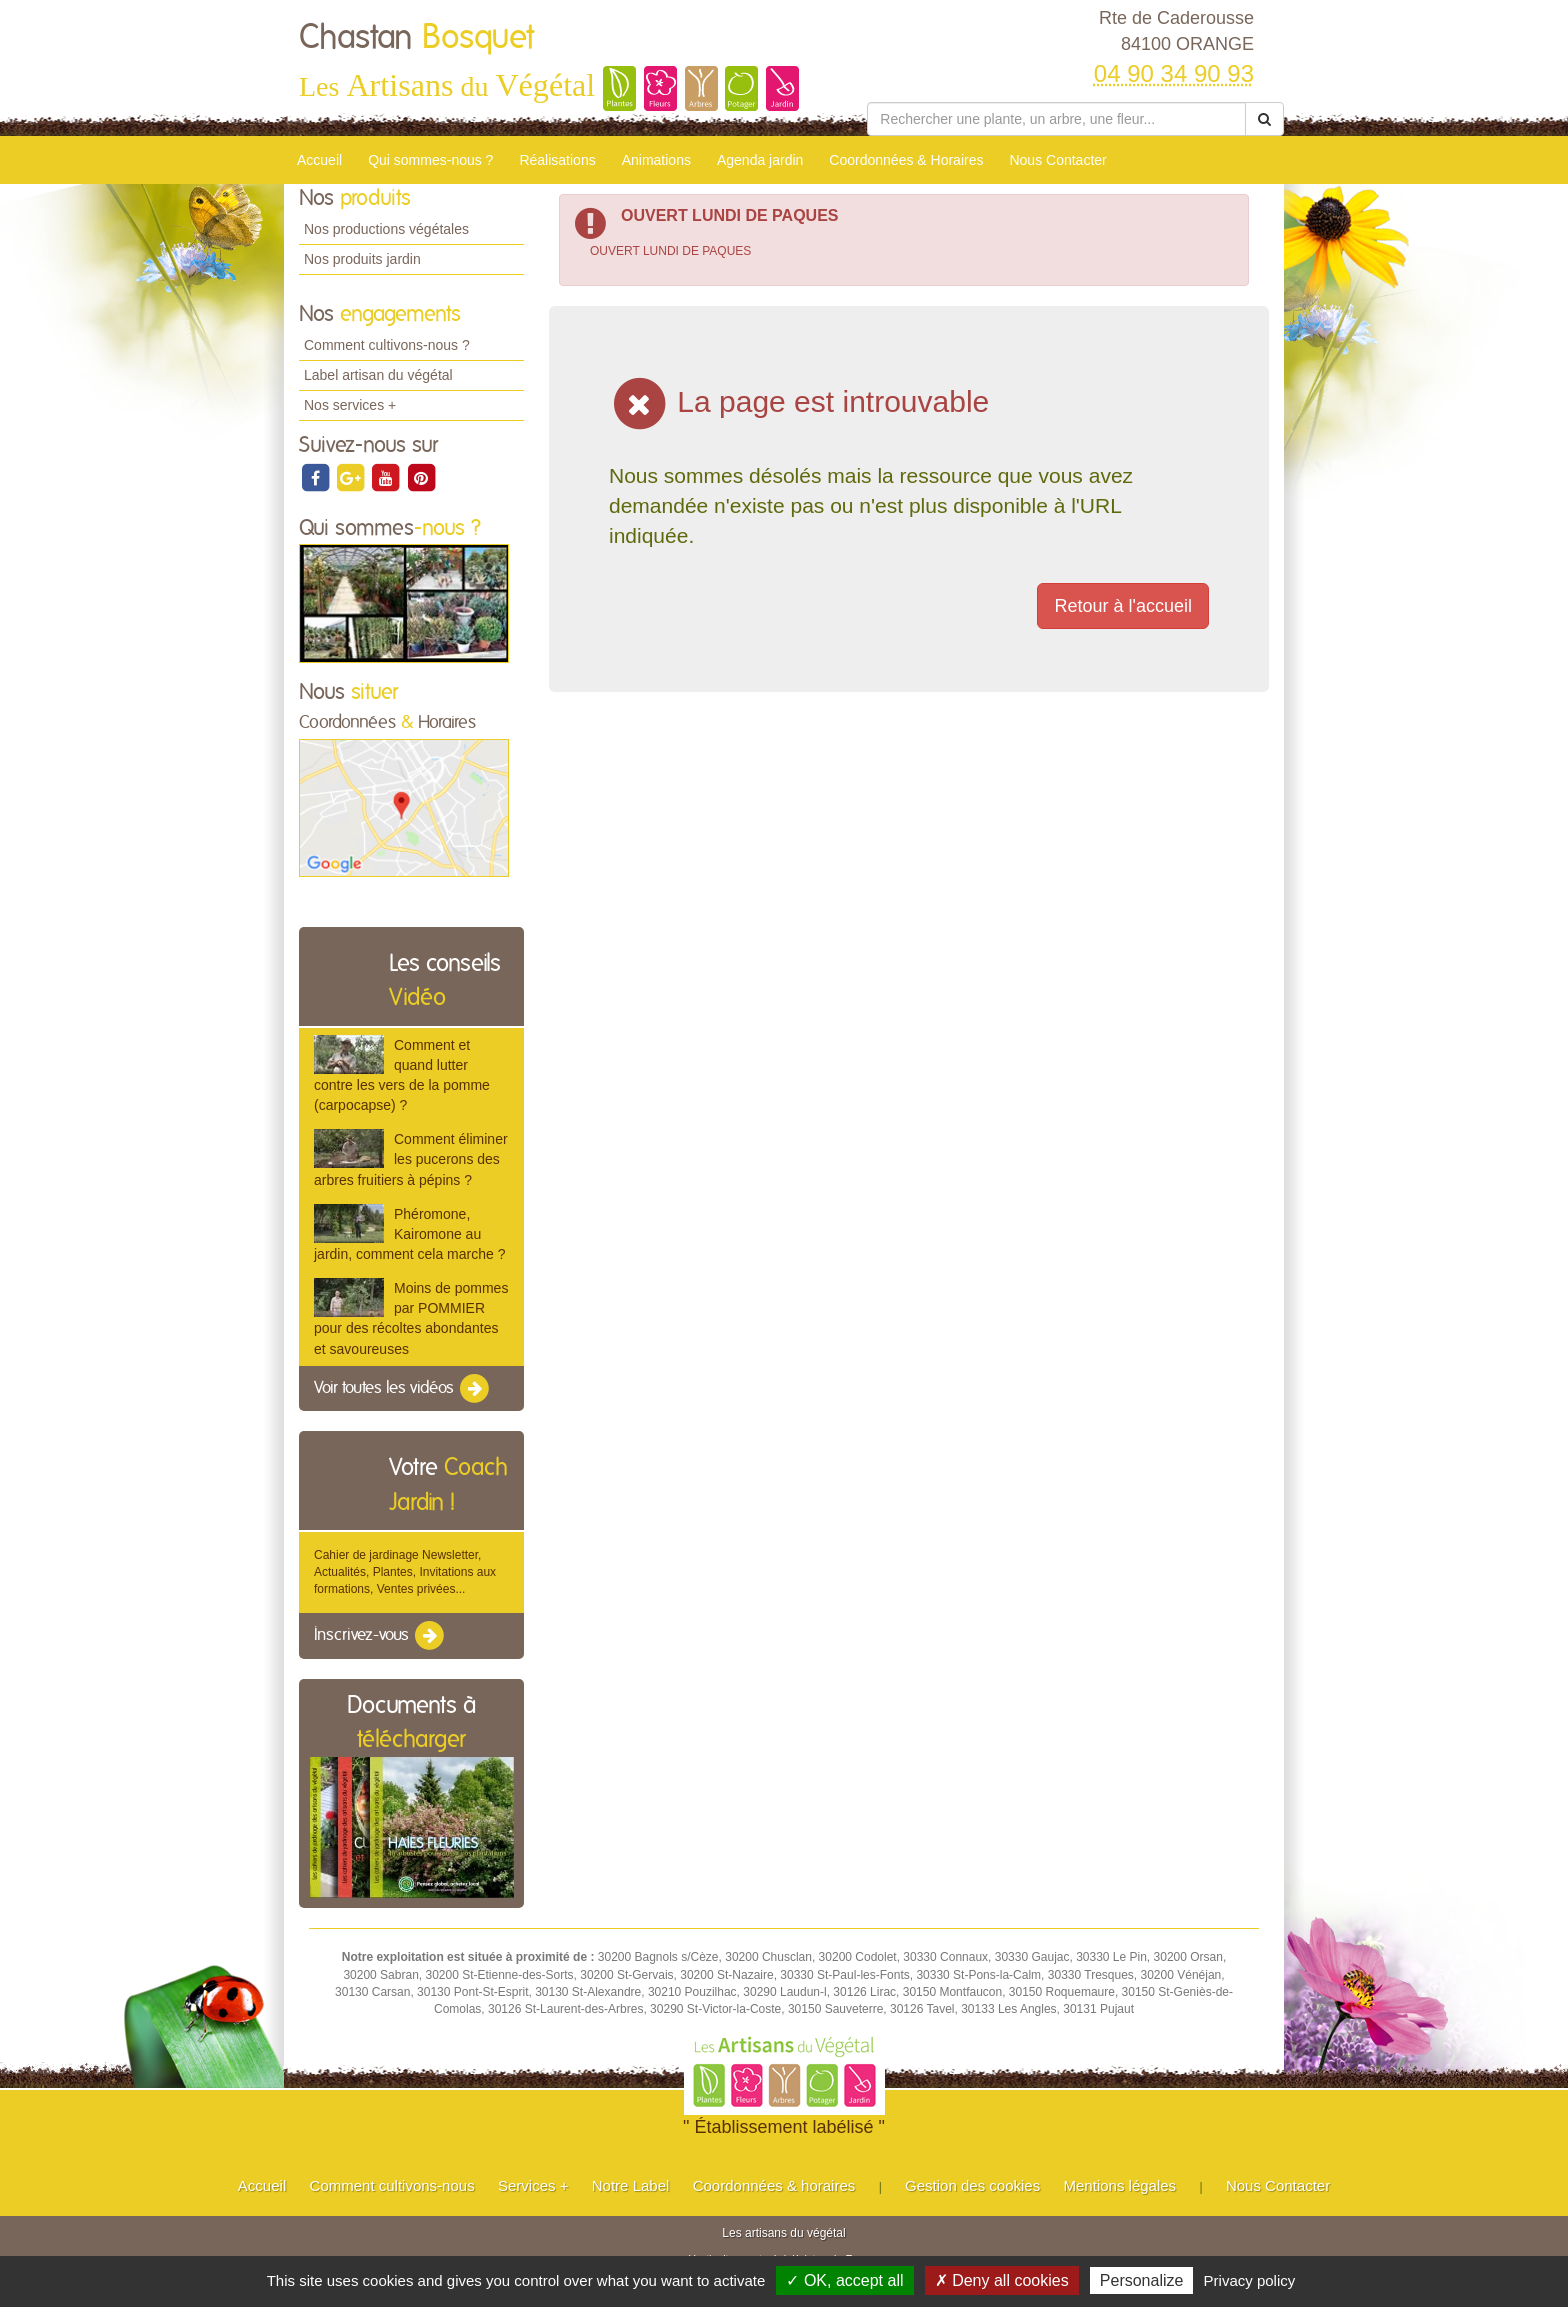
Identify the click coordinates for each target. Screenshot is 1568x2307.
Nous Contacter (1057, 160)
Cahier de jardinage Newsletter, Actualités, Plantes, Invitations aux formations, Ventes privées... (405, 1572)
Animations (656, 160)
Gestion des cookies (972, 2185)
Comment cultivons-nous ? (387, 345)
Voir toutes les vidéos (403, 1389)
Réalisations (557, 160)
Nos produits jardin (362, 259)
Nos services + (350, 405)
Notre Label (631, 2185)
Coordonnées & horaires (774, 2185)
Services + (533, 2185)
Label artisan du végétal (378, 375)
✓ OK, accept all (844, 2280)
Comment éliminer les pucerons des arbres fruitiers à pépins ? (411, 1159)
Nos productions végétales (386, 229)
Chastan (416, 38)
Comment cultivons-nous (392, 2185)
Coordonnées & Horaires (906, 160)
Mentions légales (1120, 2185)
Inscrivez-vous (380, 1636)
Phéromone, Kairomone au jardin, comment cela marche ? (409, 1234)
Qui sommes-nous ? (430, 160)
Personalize (1142, 2280)
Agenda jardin (760, 160)
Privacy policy (1250, 2280)
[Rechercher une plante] (1056, 119)
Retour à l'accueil (1123, 606)
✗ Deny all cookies (1002, 2280)
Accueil (319, 160)
